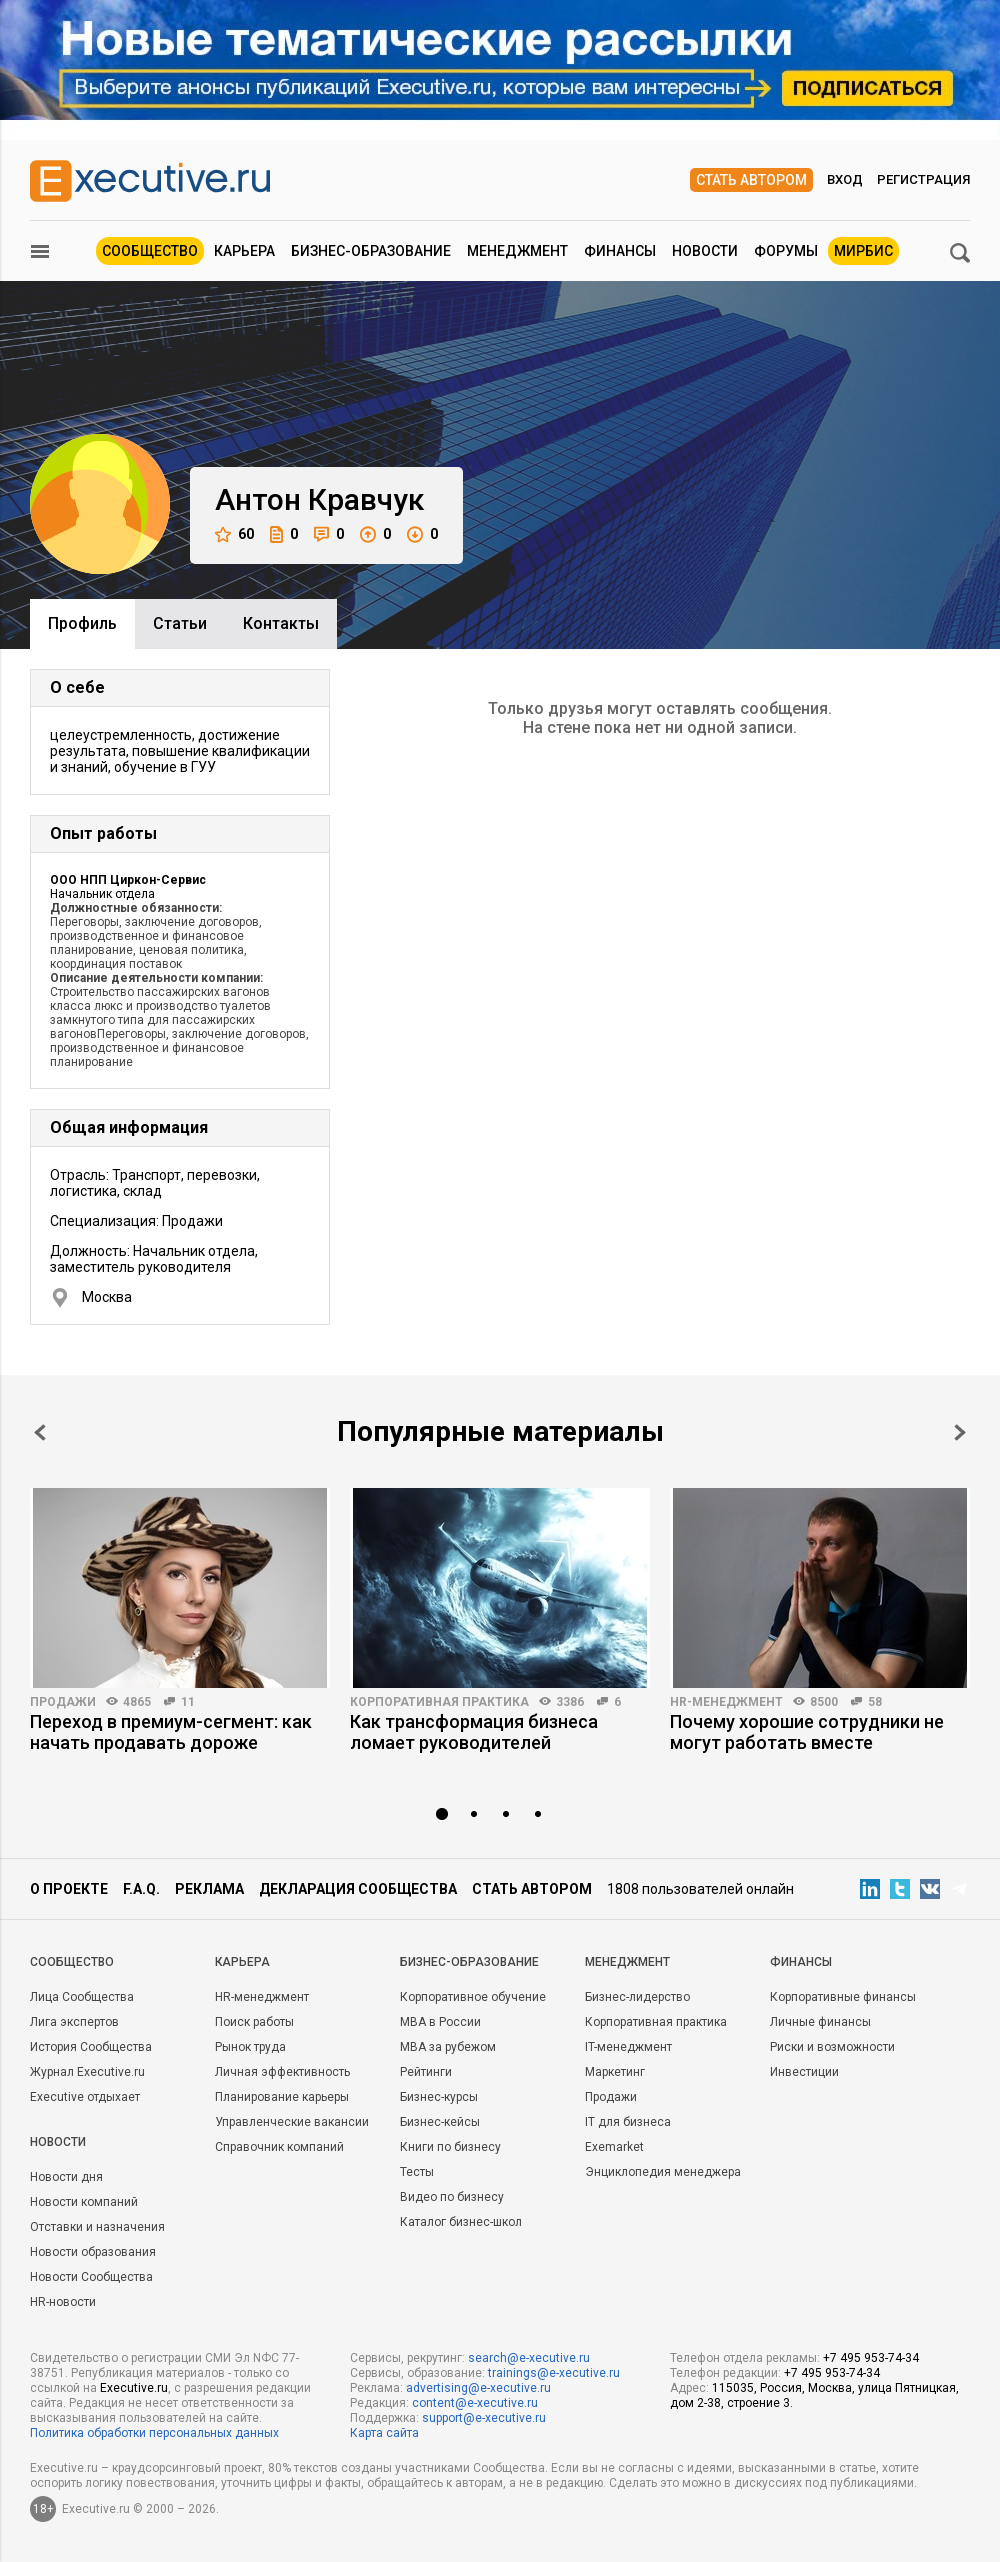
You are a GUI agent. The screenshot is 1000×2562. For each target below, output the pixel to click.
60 (234, 534)
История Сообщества (91, 2047)
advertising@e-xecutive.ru (478, 2388)
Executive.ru (134, 2388)
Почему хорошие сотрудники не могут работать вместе (807, 1732)
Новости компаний (84, 2202)
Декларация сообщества (358, 1889)
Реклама (209, 1889)
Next (960, 1432)
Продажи (63, 1702)
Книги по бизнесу (450, 2147)
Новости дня (66, 2177)
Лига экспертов (74, 2022)
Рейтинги (426, 2072)
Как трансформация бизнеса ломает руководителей (474, 1732)
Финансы (620, 251)
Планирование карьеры (282, 2097)
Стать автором (751, 180)
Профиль (82, 623)
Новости (705, 251)
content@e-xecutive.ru (475, 2403)
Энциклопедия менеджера (663, 2172)
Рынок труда (250, 2047)
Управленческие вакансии (292, 2122)
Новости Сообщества (91, 2277)
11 (188, 1702)
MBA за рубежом (448, 2047)
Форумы (786, 251)
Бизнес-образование (371, 251)
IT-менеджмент (628, 2047)
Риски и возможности (832, 2047)
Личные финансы (820, 2022)
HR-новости (63, 2302)
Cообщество (72, 1962)
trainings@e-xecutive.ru (554, 2373)
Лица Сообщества (82, 1997)
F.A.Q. (141, 1889)
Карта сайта (384, 2433)
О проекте (69, 1889)
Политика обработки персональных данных (154, 2433)
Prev (40, 1432)
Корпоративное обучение (473, 1997)
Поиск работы (254, 2022)
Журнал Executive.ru (87, 2072)
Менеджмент (517, 251)
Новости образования (93, 2252)
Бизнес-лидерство (637, 1997)
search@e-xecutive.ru (529, 2358)
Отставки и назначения (97, 2227)
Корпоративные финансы (843, 1997)
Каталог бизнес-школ (461, 2222)
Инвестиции (804, 2072)
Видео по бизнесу (452, 2197)
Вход (845, 179)
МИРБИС (863, 251)
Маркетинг (615, 2072)
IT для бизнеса (628, 2122)
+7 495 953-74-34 (871, 2358)
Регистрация (923, 179)
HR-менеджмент (726, 1702)
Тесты (417, 2172)
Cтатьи (180, 623)
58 (875, 1702)
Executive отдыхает (85, 2097)
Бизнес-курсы (439, 2097)
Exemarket (614, 2147)
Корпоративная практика (439, 1702)
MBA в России (440, 2022)
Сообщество (150, 251)
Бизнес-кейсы (440, 2122)
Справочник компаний (279, 2147)
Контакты (281, 623)
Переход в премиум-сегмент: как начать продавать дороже (171, 1732)
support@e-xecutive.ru (484, 2418)
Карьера (244, 251)
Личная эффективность (282, 2072)
